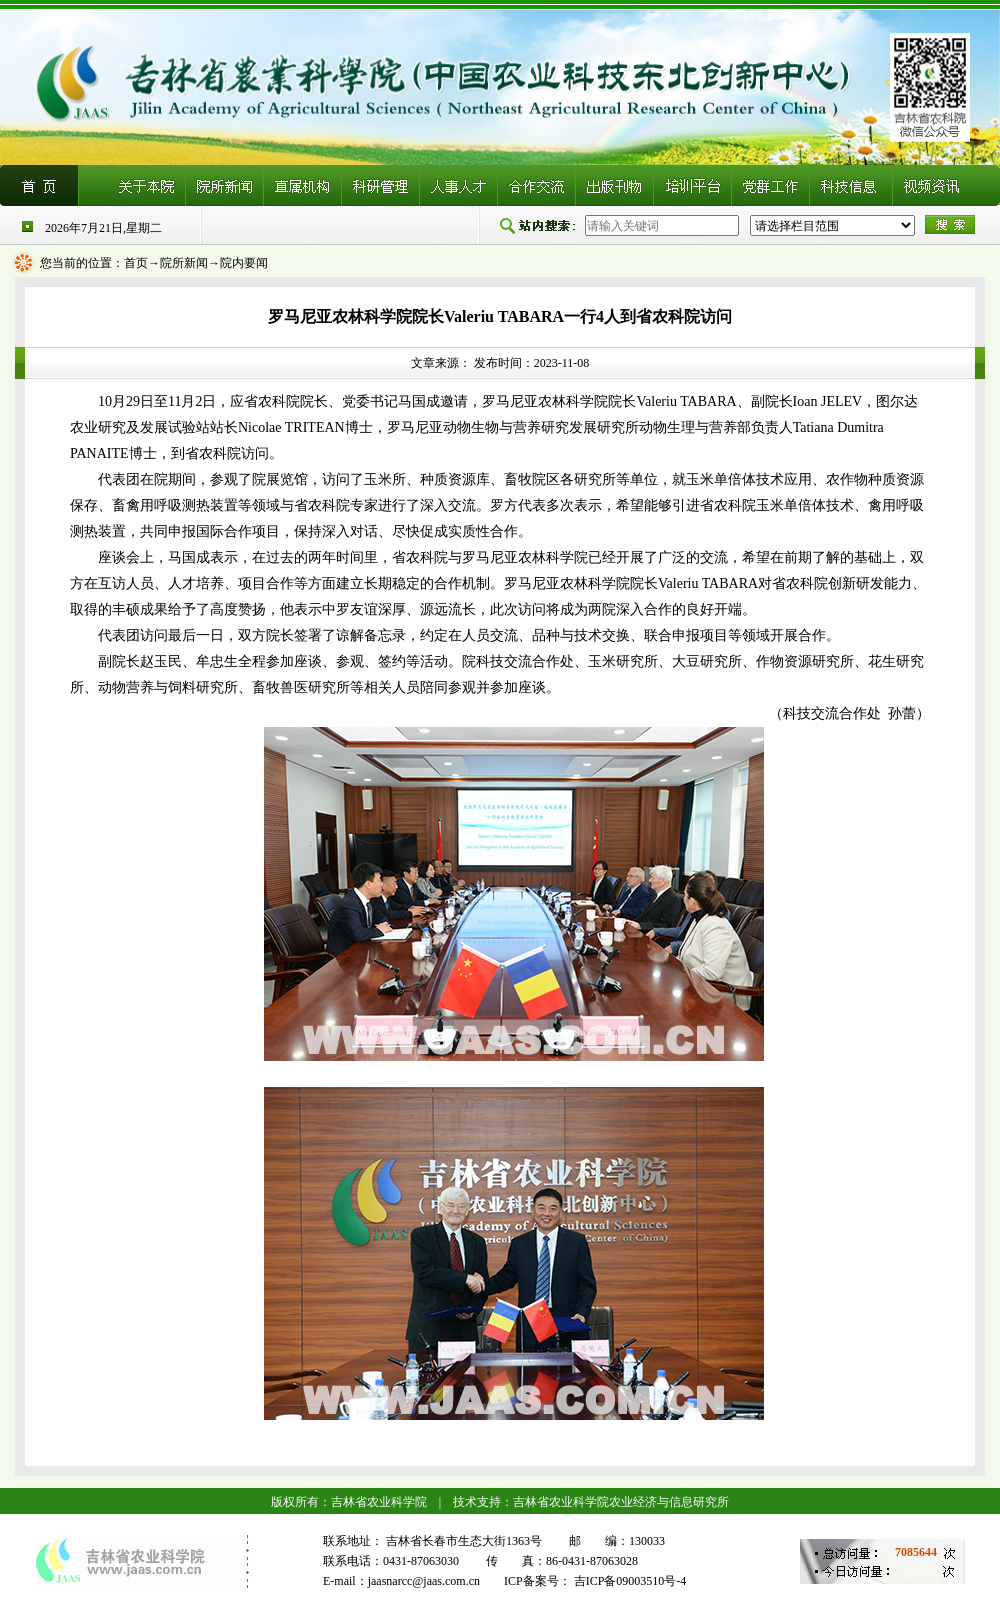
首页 (136, 263)
